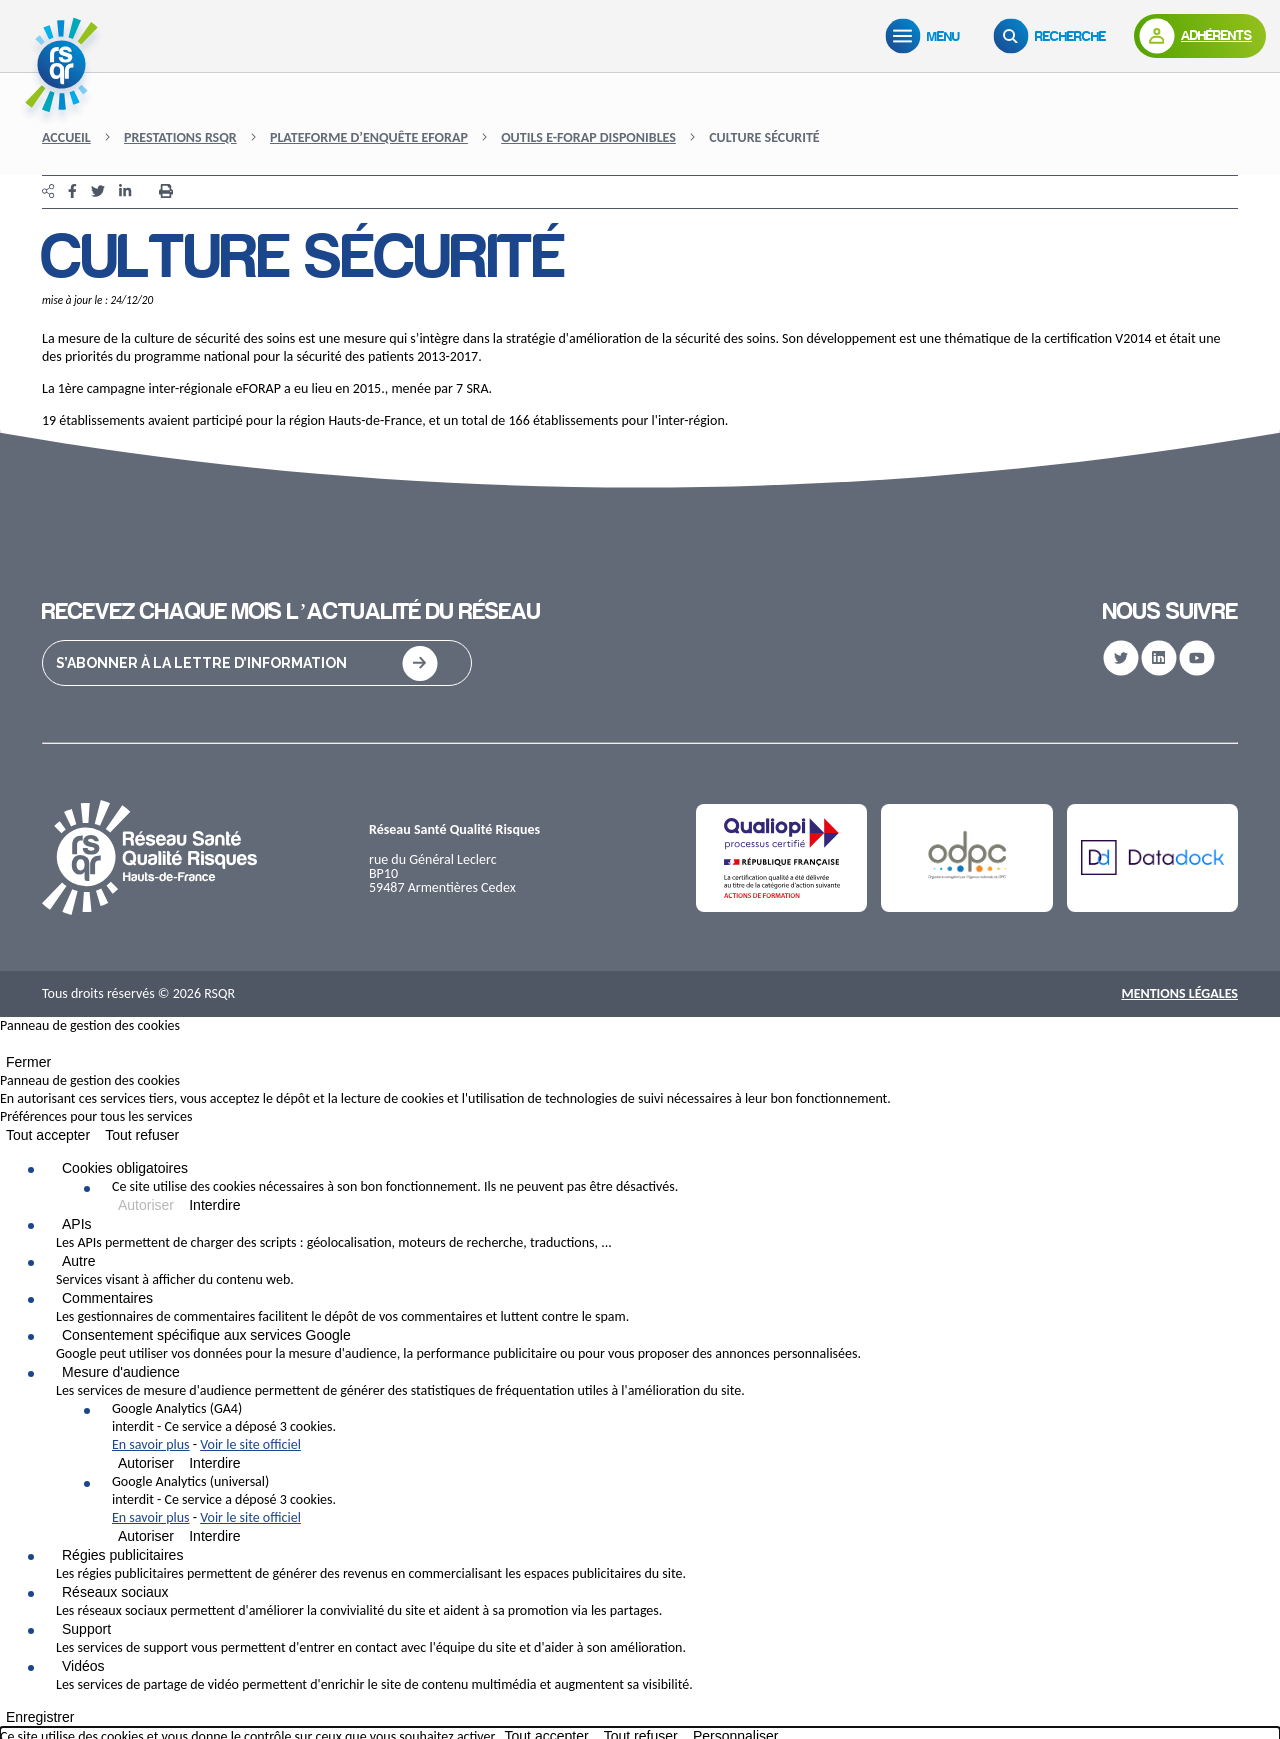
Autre (78, 1261)
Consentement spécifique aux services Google (206, 1335)
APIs (77, 1224)
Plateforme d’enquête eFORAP (369, 137)
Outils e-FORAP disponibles (588, 137)
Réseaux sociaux (115, 1592)
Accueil (66, 137)
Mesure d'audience (121, 1372)
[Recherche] (1054, 36)
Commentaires (107, 1298)
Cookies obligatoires (125, 1168)
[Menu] (927, 36)
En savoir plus (151, 1444)
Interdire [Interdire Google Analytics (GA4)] (214, 1463)
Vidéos (83, 1666)
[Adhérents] (1200, 36)
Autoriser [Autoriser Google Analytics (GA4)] (146, 1463)
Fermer (28, 1062)
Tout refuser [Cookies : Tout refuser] (142, 1135)
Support (86, 1629)
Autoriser (146, 1205)
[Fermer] (6, 1048)
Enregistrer (40, 1717)
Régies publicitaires (122, 1555)
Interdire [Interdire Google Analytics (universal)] (214, 1536)
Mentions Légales (1179, 993)
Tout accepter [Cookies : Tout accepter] (48, 1135)
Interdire (214, 1205)
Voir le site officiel (250, 1444)
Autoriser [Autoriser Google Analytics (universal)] (146, 1536)
